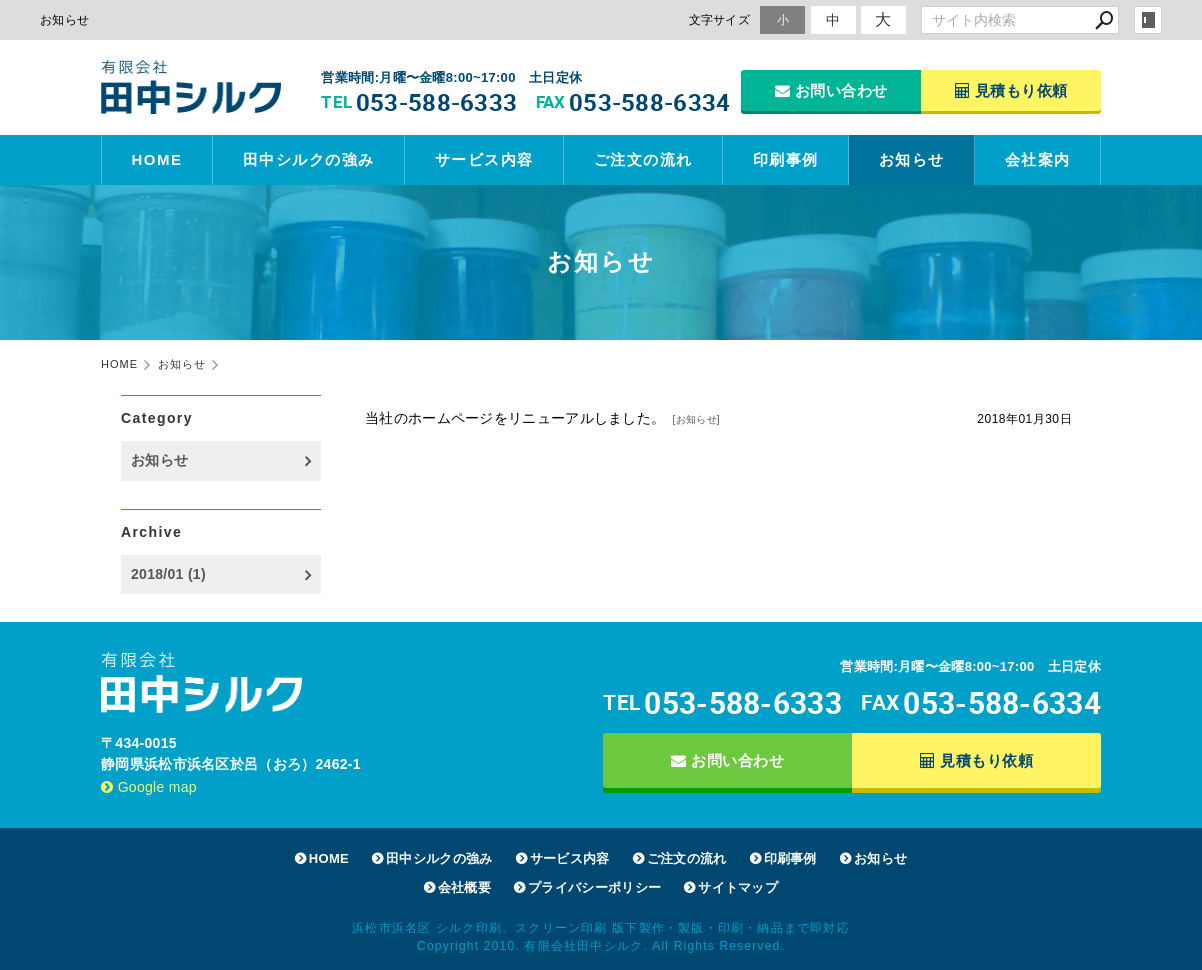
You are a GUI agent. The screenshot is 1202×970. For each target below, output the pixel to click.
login (1148, 20)
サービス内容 (484, 159)
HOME (157, 159)
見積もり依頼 (1011, 90)
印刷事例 (786, 159)
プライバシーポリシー (594, 887)
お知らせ (912, 159)
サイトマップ (738, 887)
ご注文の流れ (643, 159)
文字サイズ (720, 19)
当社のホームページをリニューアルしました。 (515, 418)
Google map (149, 787)
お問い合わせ (831, 90)
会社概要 (464, 887)
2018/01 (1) (168, 574)
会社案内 (1038, 159)
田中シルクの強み (309, 159)
